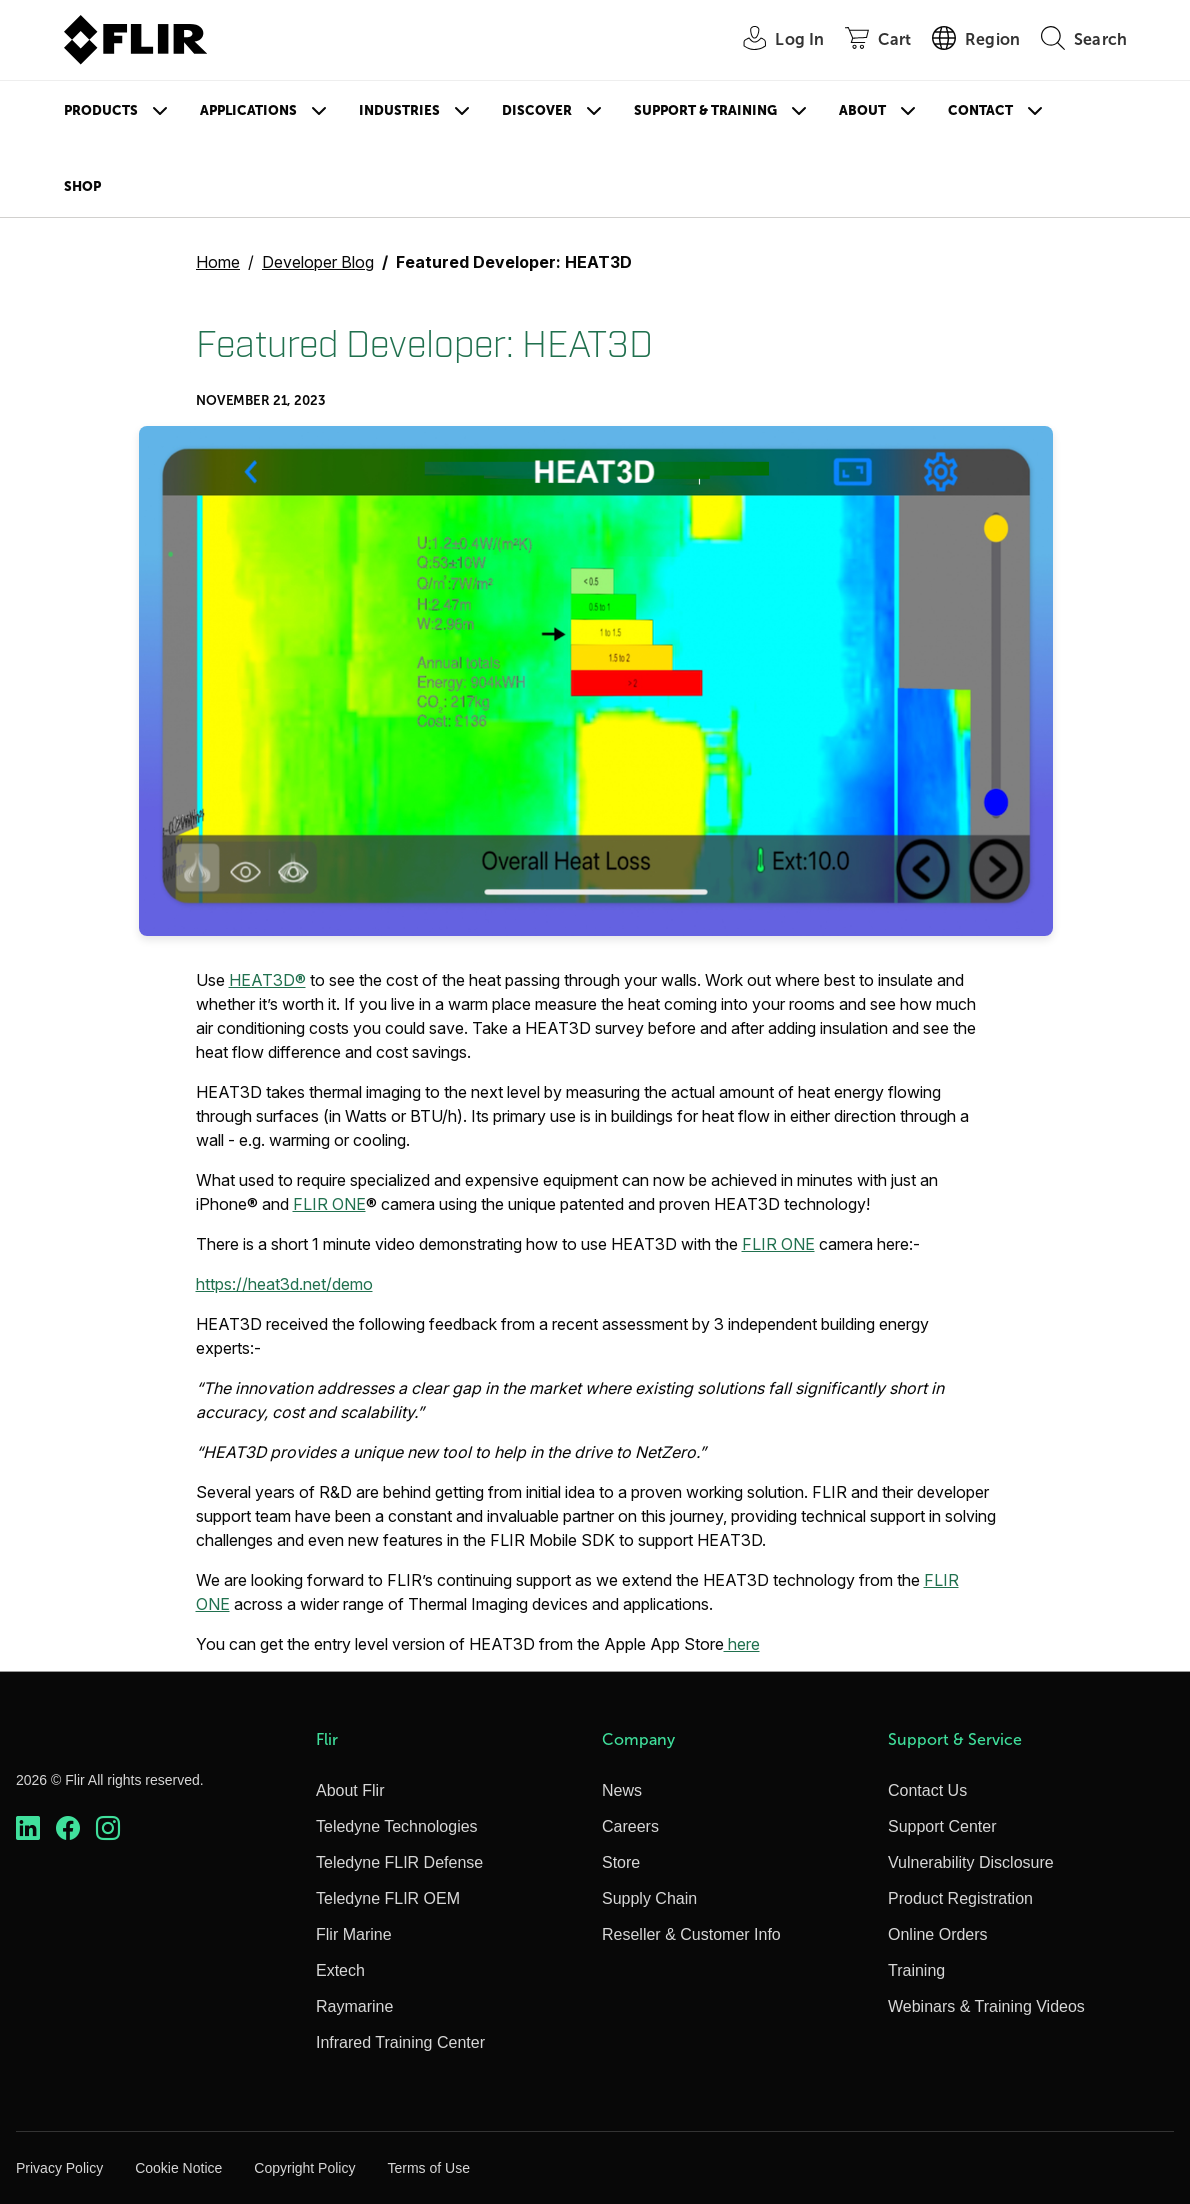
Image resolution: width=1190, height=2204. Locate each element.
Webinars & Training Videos (986, 2006)
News (622, 1790)
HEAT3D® (267, 980)
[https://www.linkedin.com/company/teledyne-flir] (28, 1828)
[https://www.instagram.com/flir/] (108, 1828)
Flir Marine (354, 1934)
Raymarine (354, 2006)
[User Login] (772, 40)
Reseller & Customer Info (691, 1934)
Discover (537, 110)
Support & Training (705, 110)
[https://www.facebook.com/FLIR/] (68, 1828)
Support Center (942, 1826)
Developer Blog (318, 262)
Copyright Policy (304, 2168)
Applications (248, 110)
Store (621, 1862)
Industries (399, 110)
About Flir (350, 1790)
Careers (630, 1826)
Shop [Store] (82, 186)
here (742, 1644)
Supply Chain (649, 1898)
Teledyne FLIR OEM (388, 1898)
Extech (340, 1970)
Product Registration (960, 1898)
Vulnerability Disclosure (971, 1862)
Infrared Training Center (400, 2042)
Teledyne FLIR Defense (399, 1862)
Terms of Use (428, 2168)
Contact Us (927, 1790)
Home (218, 262)
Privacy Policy (59, 2168)
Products (101, 110)
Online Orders (938, 1934)
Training (916, 1970)
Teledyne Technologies (397, 1826)
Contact (980, 110)
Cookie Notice (178, 2168)
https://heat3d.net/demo (284, 1284)
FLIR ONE (329, 1204)
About (862, 110)
